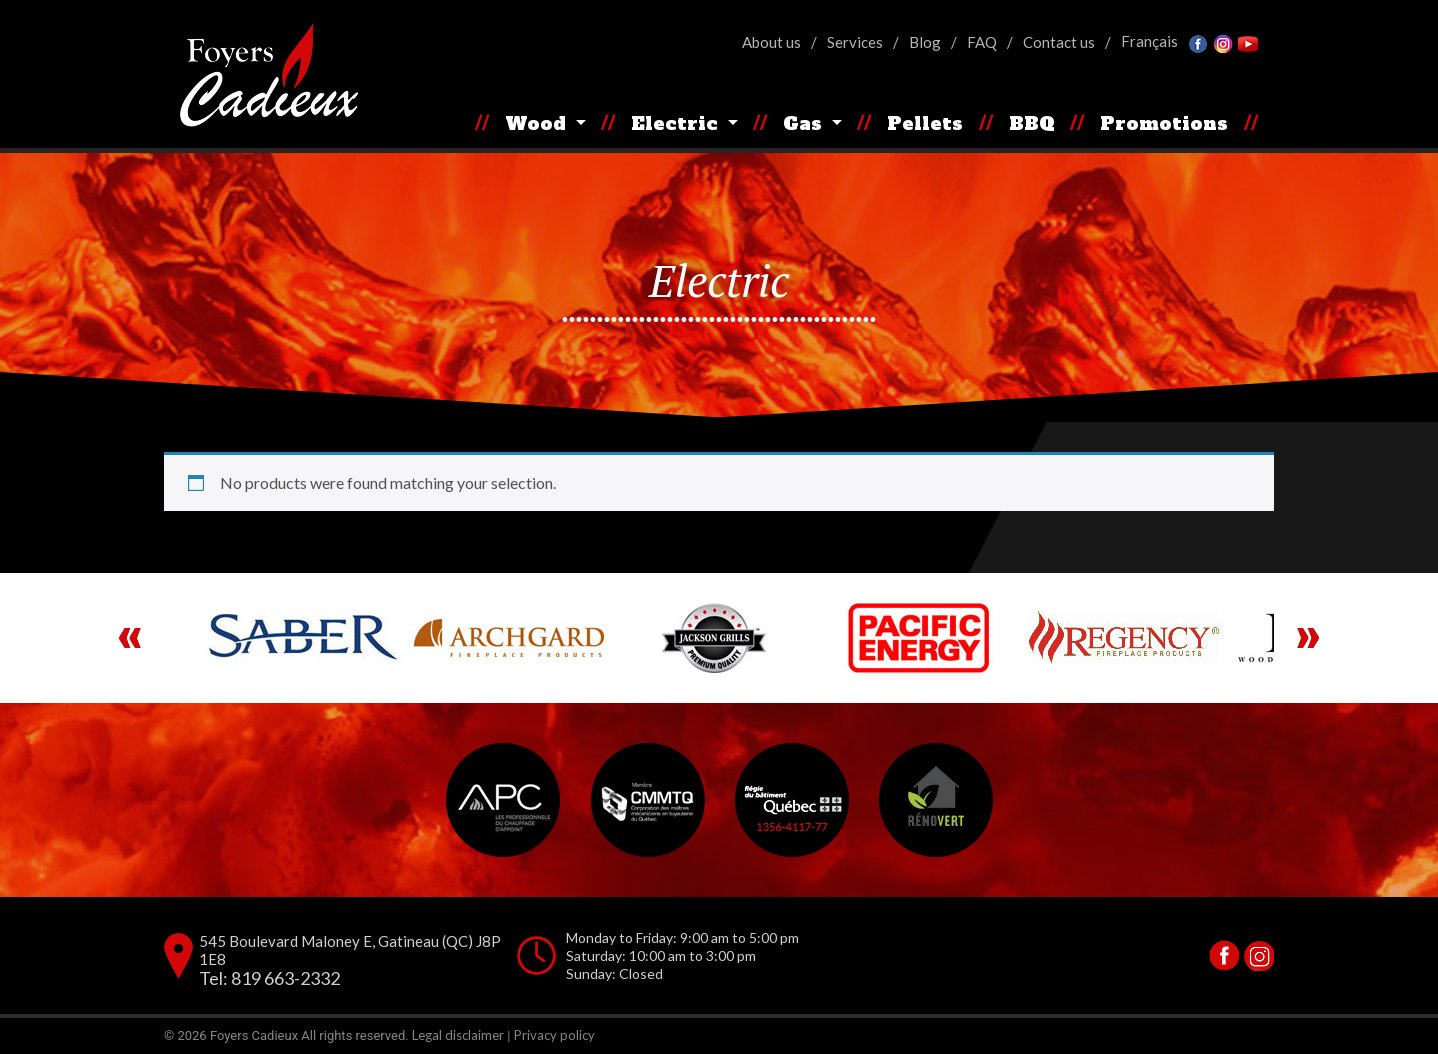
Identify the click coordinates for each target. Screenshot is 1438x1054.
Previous (130, 638)
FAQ (982, 42)
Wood (538, 123)
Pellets (925, 123)
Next (1308, 638)
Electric (677, 123)
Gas (805, 123)
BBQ (1032, 123)
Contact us (1059, 42)
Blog (925, 42)
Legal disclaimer (458, 1035)
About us (771, 42)
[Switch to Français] (1149, 41)
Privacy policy (554, 1035)
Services (855, 42)
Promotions (1164, 123)
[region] (719, 638)
